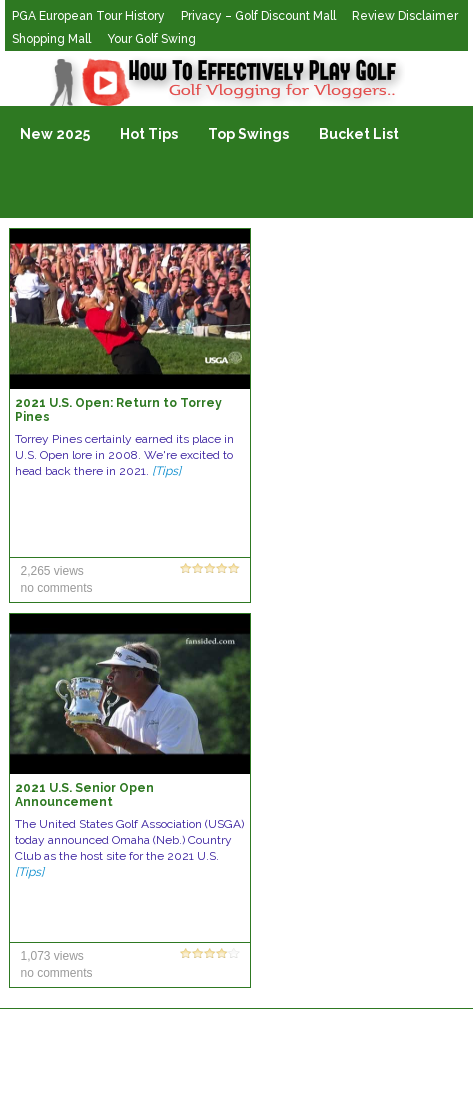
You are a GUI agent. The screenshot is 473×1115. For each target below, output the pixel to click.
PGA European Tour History (88, 16)
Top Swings (248, 134)
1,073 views (51, 956)
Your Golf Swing (151, 39)
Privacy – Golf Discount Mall (258, 16)
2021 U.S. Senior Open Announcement (84, 795)
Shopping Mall (51, 39)
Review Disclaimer (405, 16)
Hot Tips (149, 134)
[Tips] (166, 471)
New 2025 (55, 134)
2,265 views (51, 571)
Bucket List (359, 134)
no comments (56, 588)
